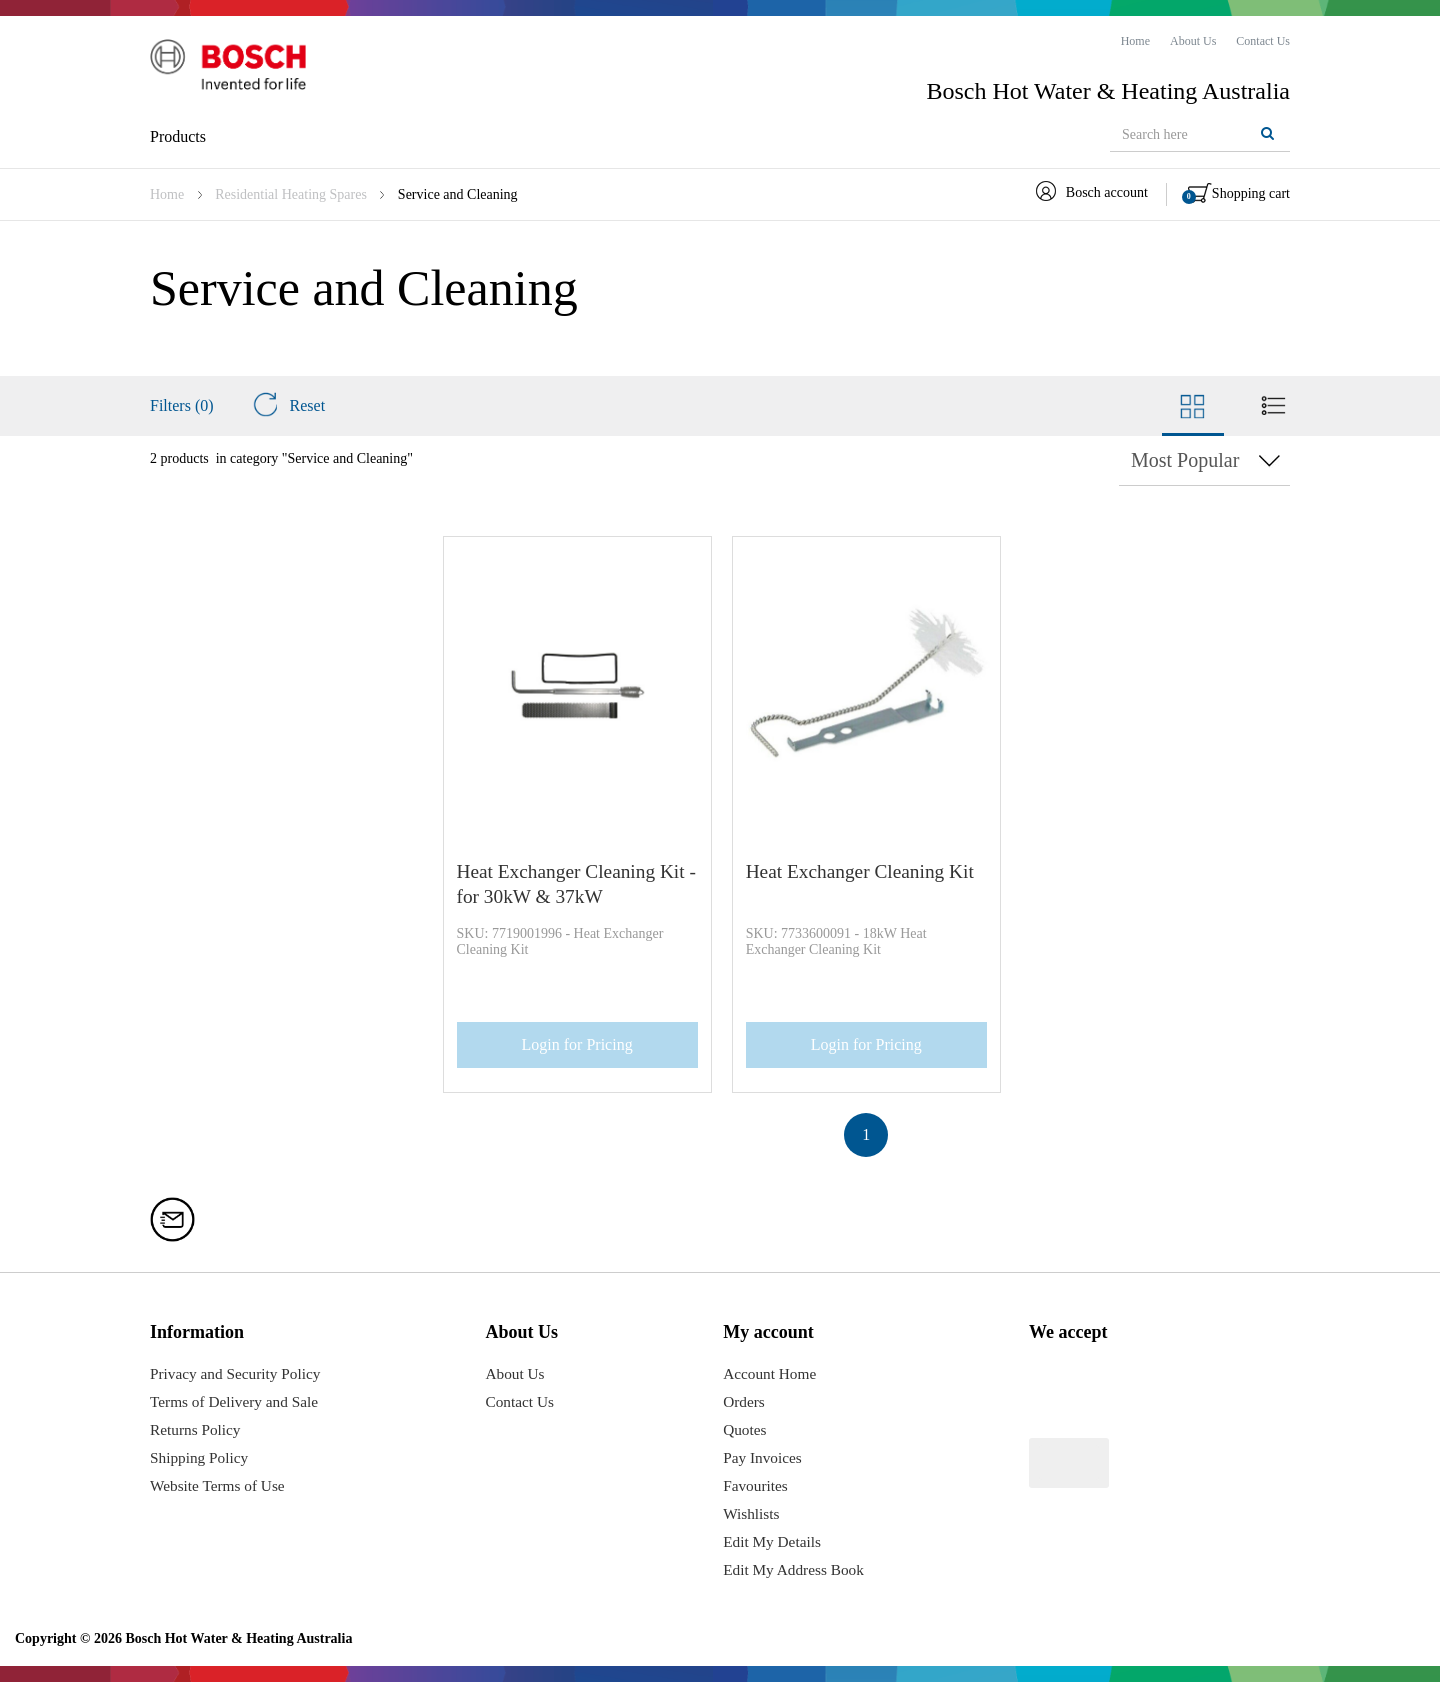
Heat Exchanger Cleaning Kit (858, 870)
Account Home (769, 1373)
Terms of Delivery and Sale (238, 1401)
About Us (520, 1373)
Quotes (743, 1429)
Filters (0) (182, 405)
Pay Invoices (762, 1457)
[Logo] (235, 69)
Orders (743, 1401)
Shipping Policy (201, 1457)
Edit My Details (772, 1541)
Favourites (755, 1485)
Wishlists (750, 1513)
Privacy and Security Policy (239, 1373)
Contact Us (525, 1401)
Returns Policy (197, 1429)
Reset (288, 405)
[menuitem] (1135, 41)
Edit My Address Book (794, 1569)
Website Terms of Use (220, 1485)
